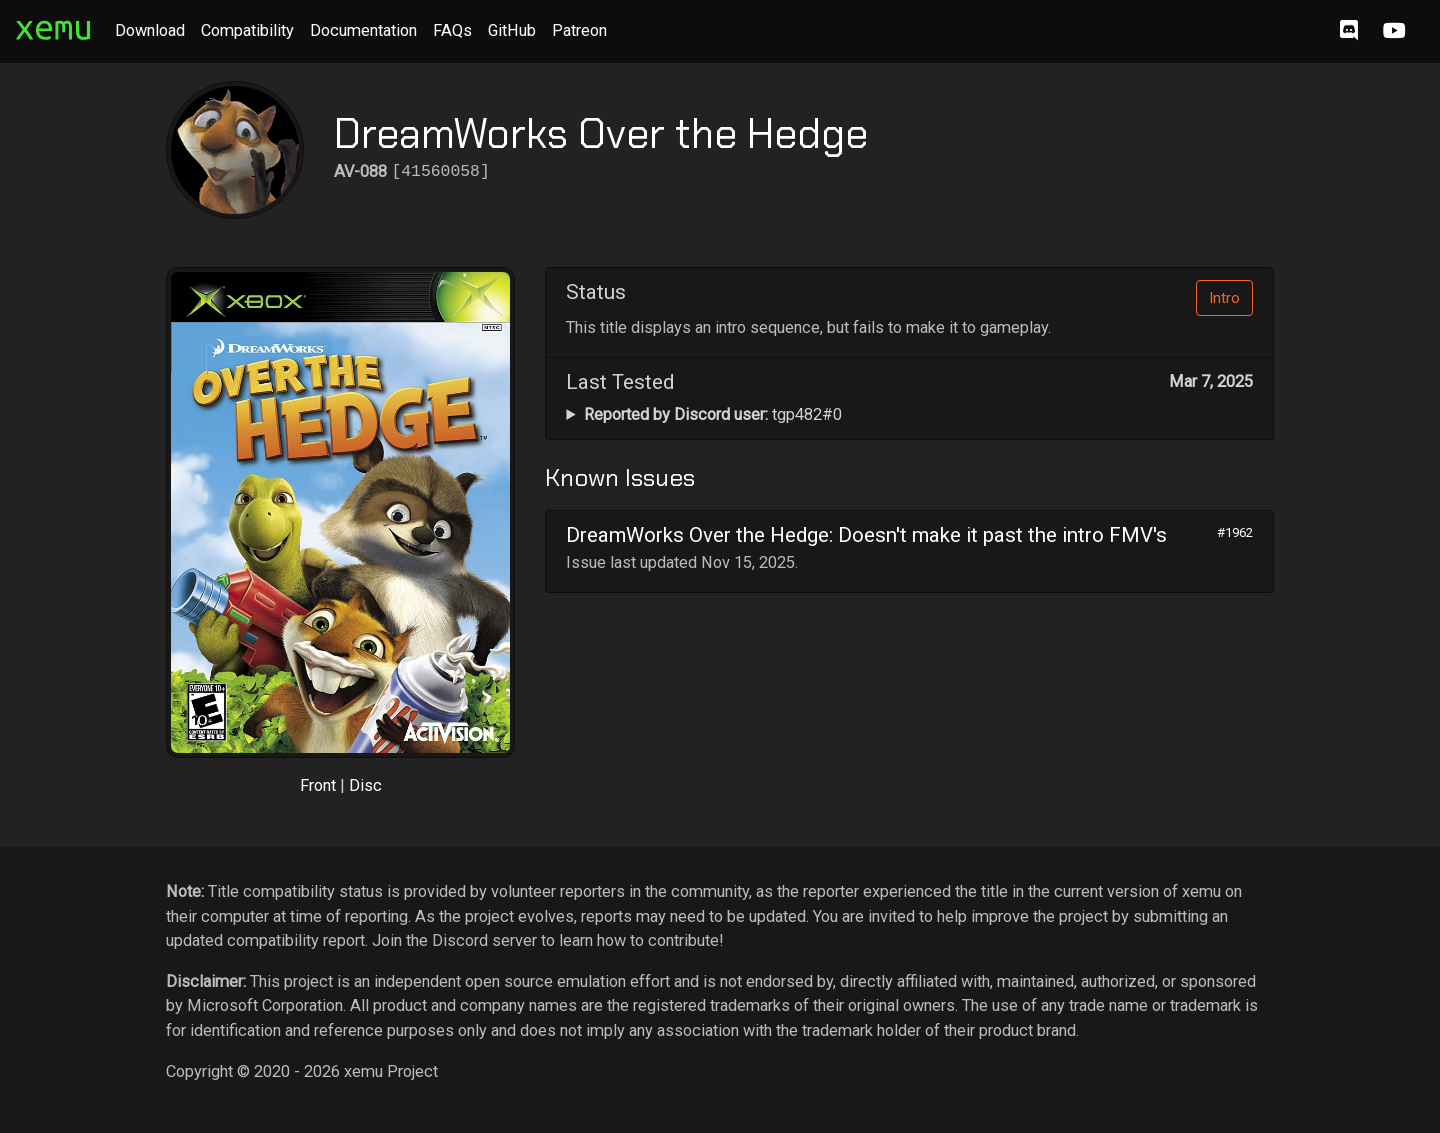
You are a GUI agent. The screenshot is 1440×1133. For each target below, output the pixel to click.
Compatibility (247, 30)
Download (150, 30)
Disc (365, 785)
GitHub (512, 30)
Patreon (579, 30)
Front (318, 785)
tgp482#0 (713, 414)
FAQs (452, 30)
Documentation (363, 30)
